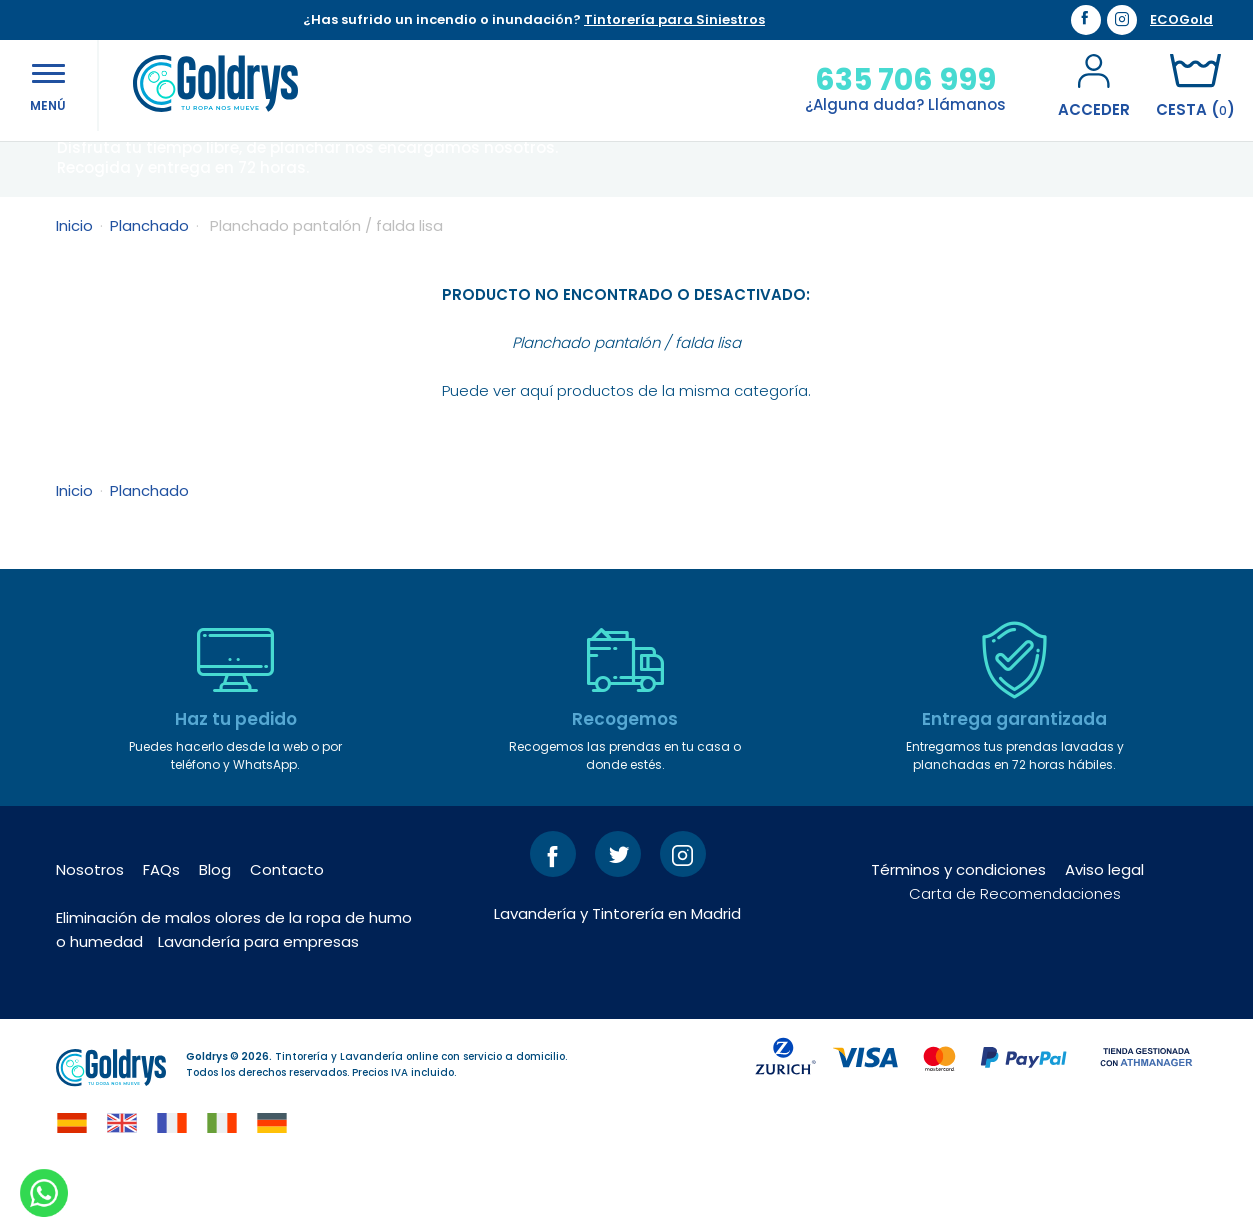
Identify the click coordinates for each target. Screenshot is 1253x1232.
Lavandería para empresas (258, 1003)
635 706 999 (897, 80)
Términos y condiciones (958, 931)
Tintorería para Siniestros (674, 19)
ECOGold (1181, 20)
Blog (215, 931)
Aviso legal (1104, 931)
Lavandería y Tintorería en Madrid (617, 975)
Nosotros (90, 931)
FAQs (161, 931)
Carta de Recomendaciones (1015, 955)
